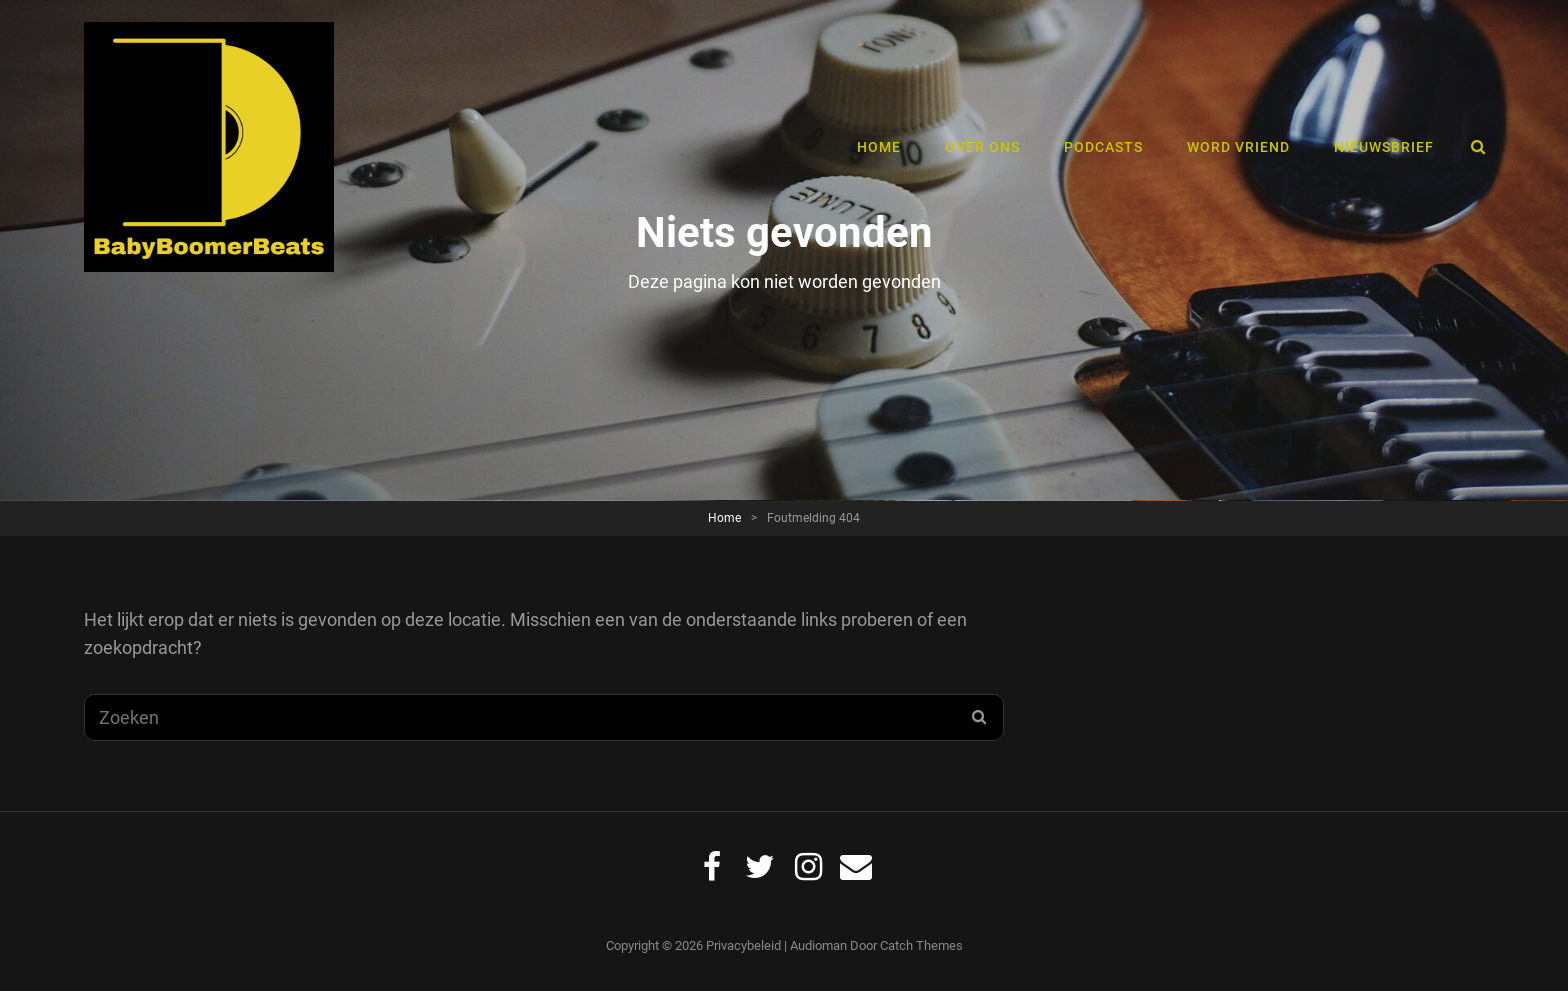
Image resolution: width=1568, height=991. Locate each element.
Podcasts (1103, 147)
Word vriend (1238, 147)
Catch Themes (921, 945)
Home (879, 147)
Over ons (982, 147)
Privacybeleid (743, 945)
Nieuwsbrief (1384, 147)
